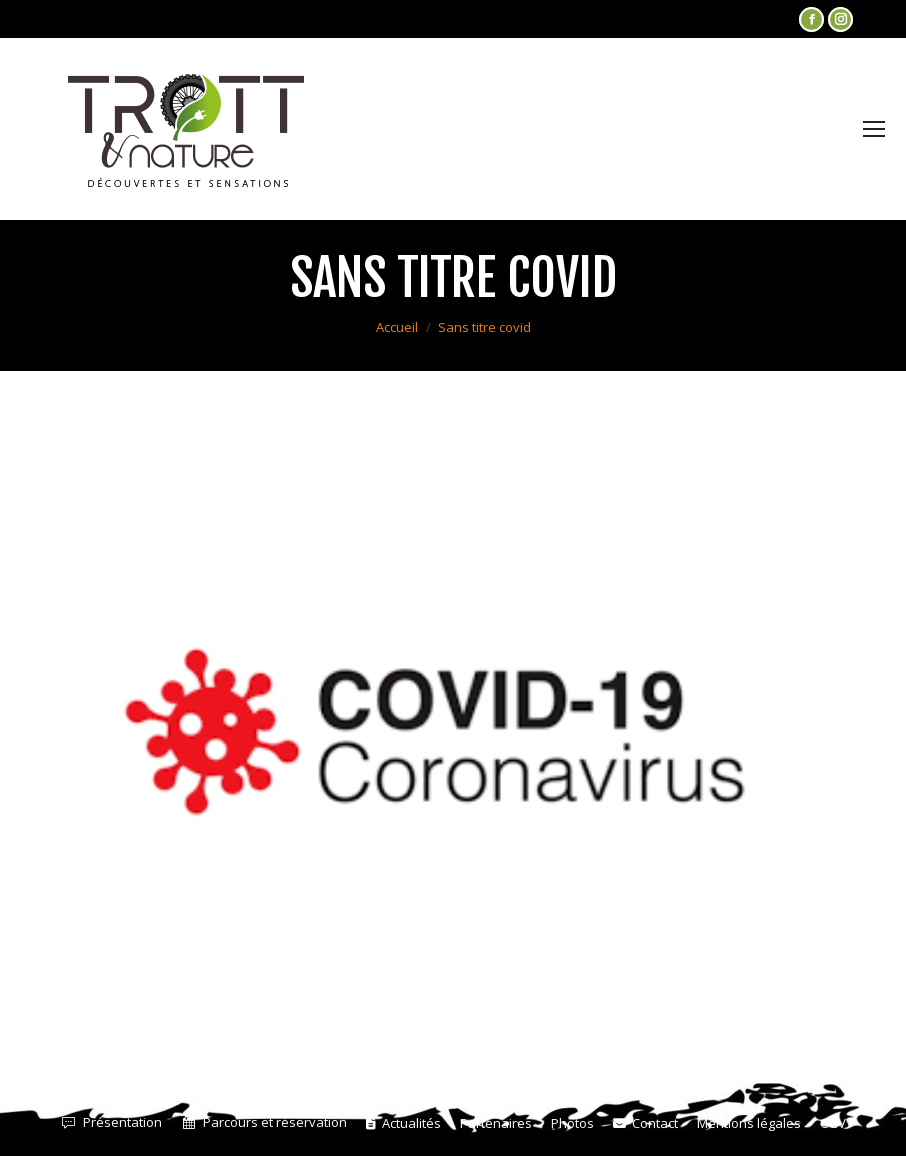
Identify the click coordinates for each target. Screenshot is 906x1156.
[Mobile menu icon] (874, 129)
